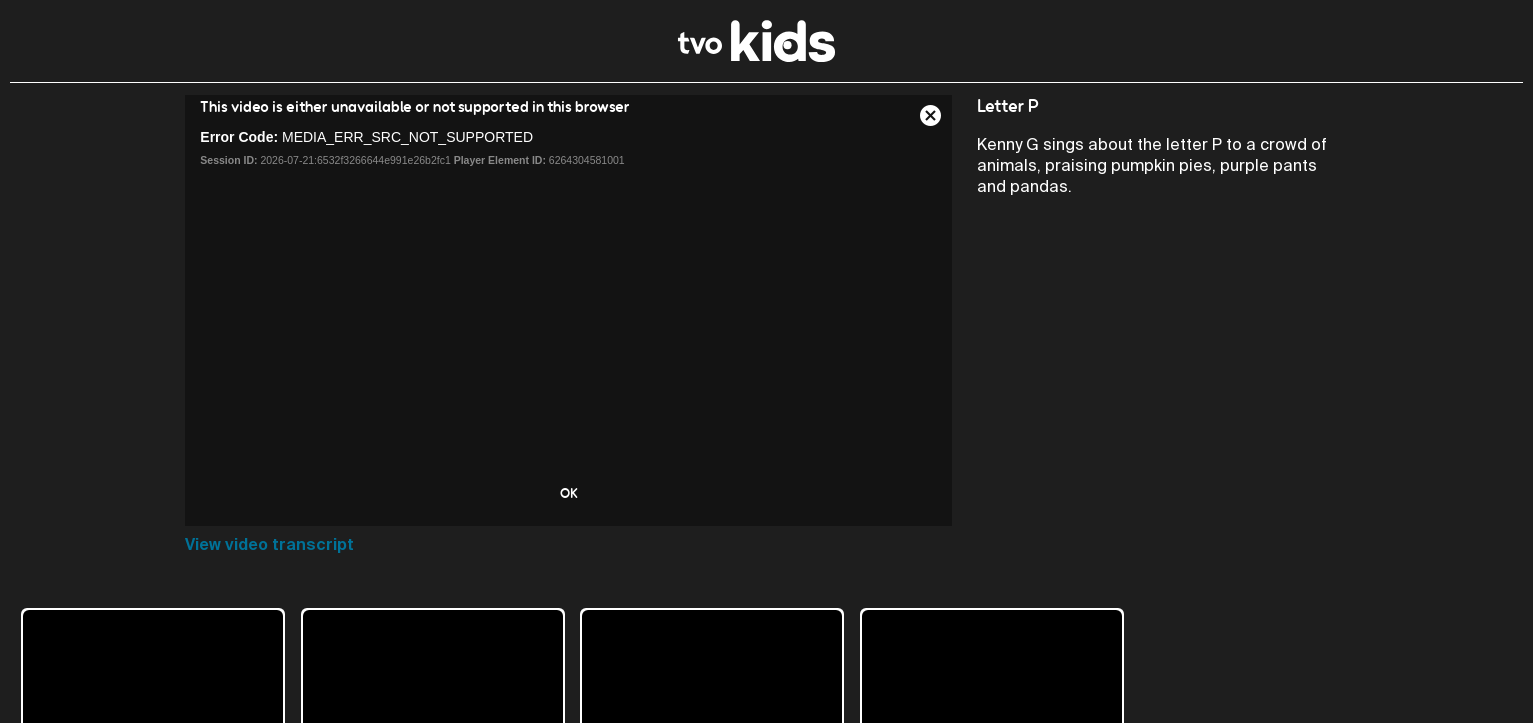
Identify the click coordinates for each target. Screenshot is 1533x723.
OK (569, 493)
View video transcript (269, 544)
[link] (756, 56)
